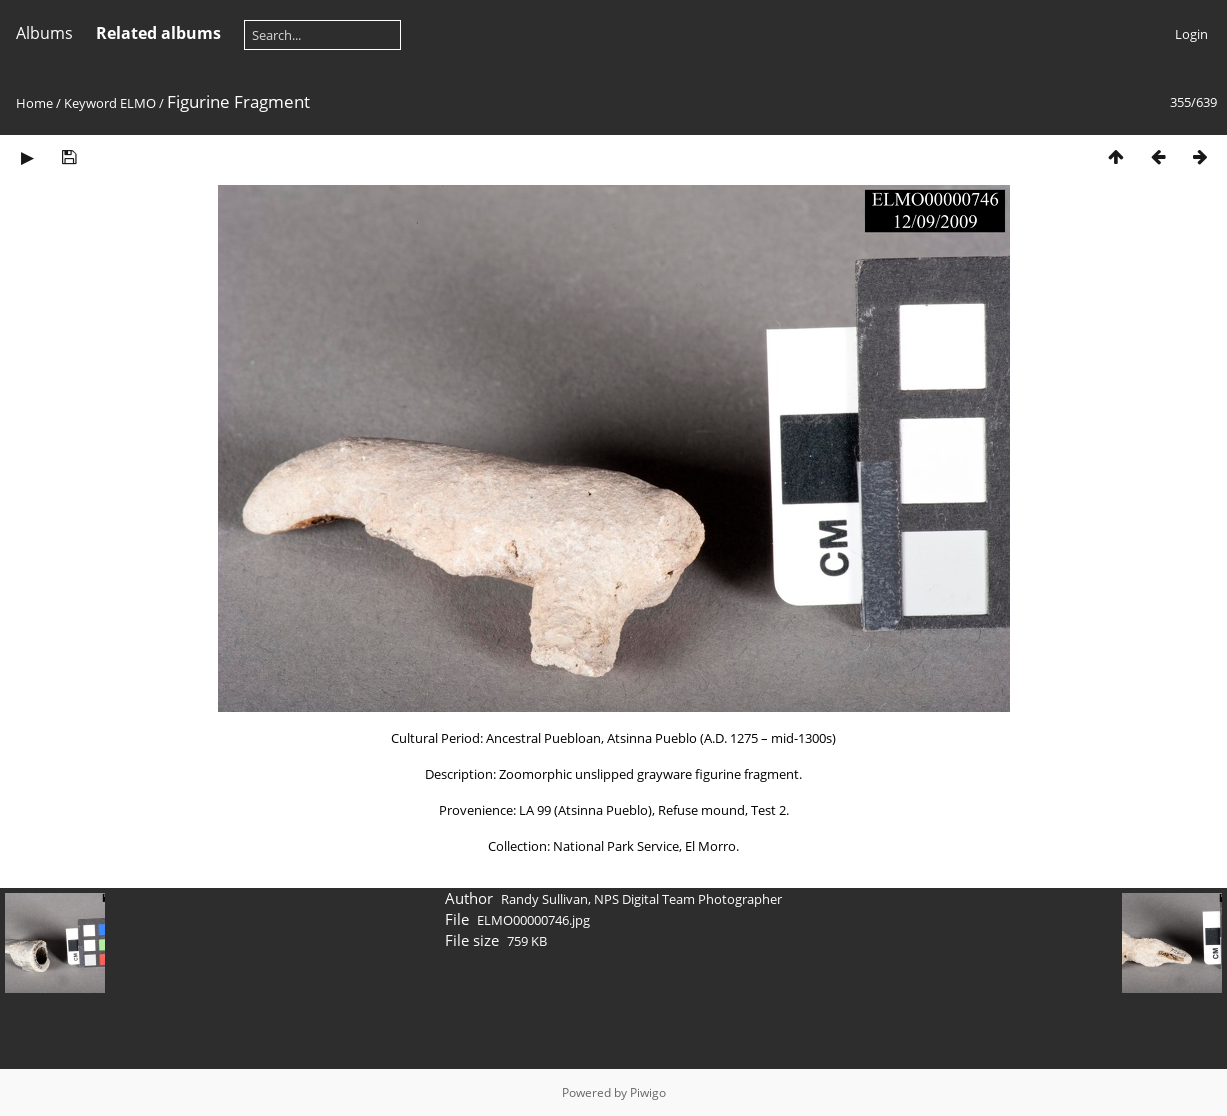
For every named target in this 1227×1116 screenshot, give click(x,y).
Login (1191, 34)
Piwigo (648, 1092)
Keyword (90, 103)
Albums (44, 33)
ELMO (138, 103)
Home (34, 103)
